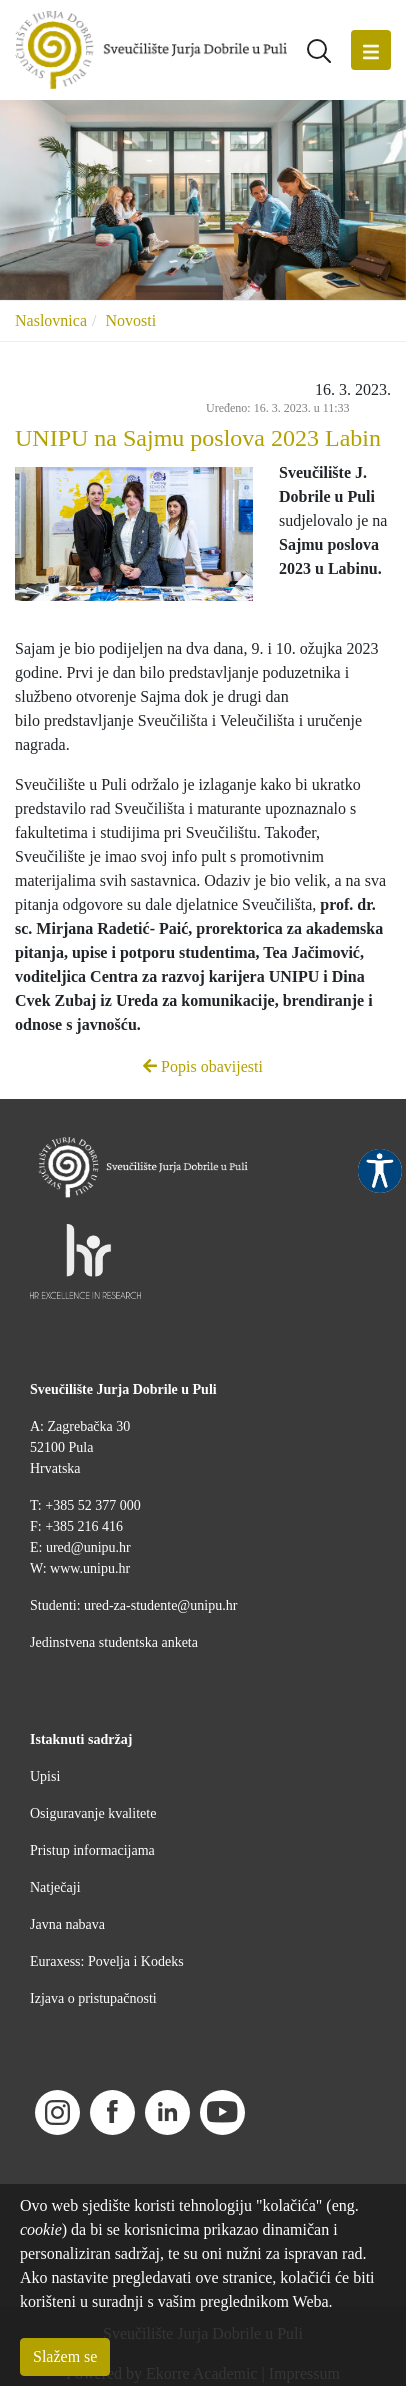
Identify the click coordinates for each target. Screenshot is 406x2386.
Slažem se (65, 2356)
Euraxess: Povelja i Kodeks (107, 1961)
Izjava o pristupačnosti (93, 1998)
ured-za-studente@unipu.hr (160, 1605)
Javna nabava (67, 1924)
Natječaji (55, 1887)
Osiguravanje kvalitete (93, 1813)
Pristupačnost (380, 1171)
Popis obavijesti (203, 1066)
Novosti (130, 320)
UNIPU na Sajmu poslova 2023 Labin (198, 438)
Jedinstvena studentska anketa (114, 1642)
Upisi (45, 1776)
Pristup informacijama (92, 1850)
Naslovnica (51, 320)
